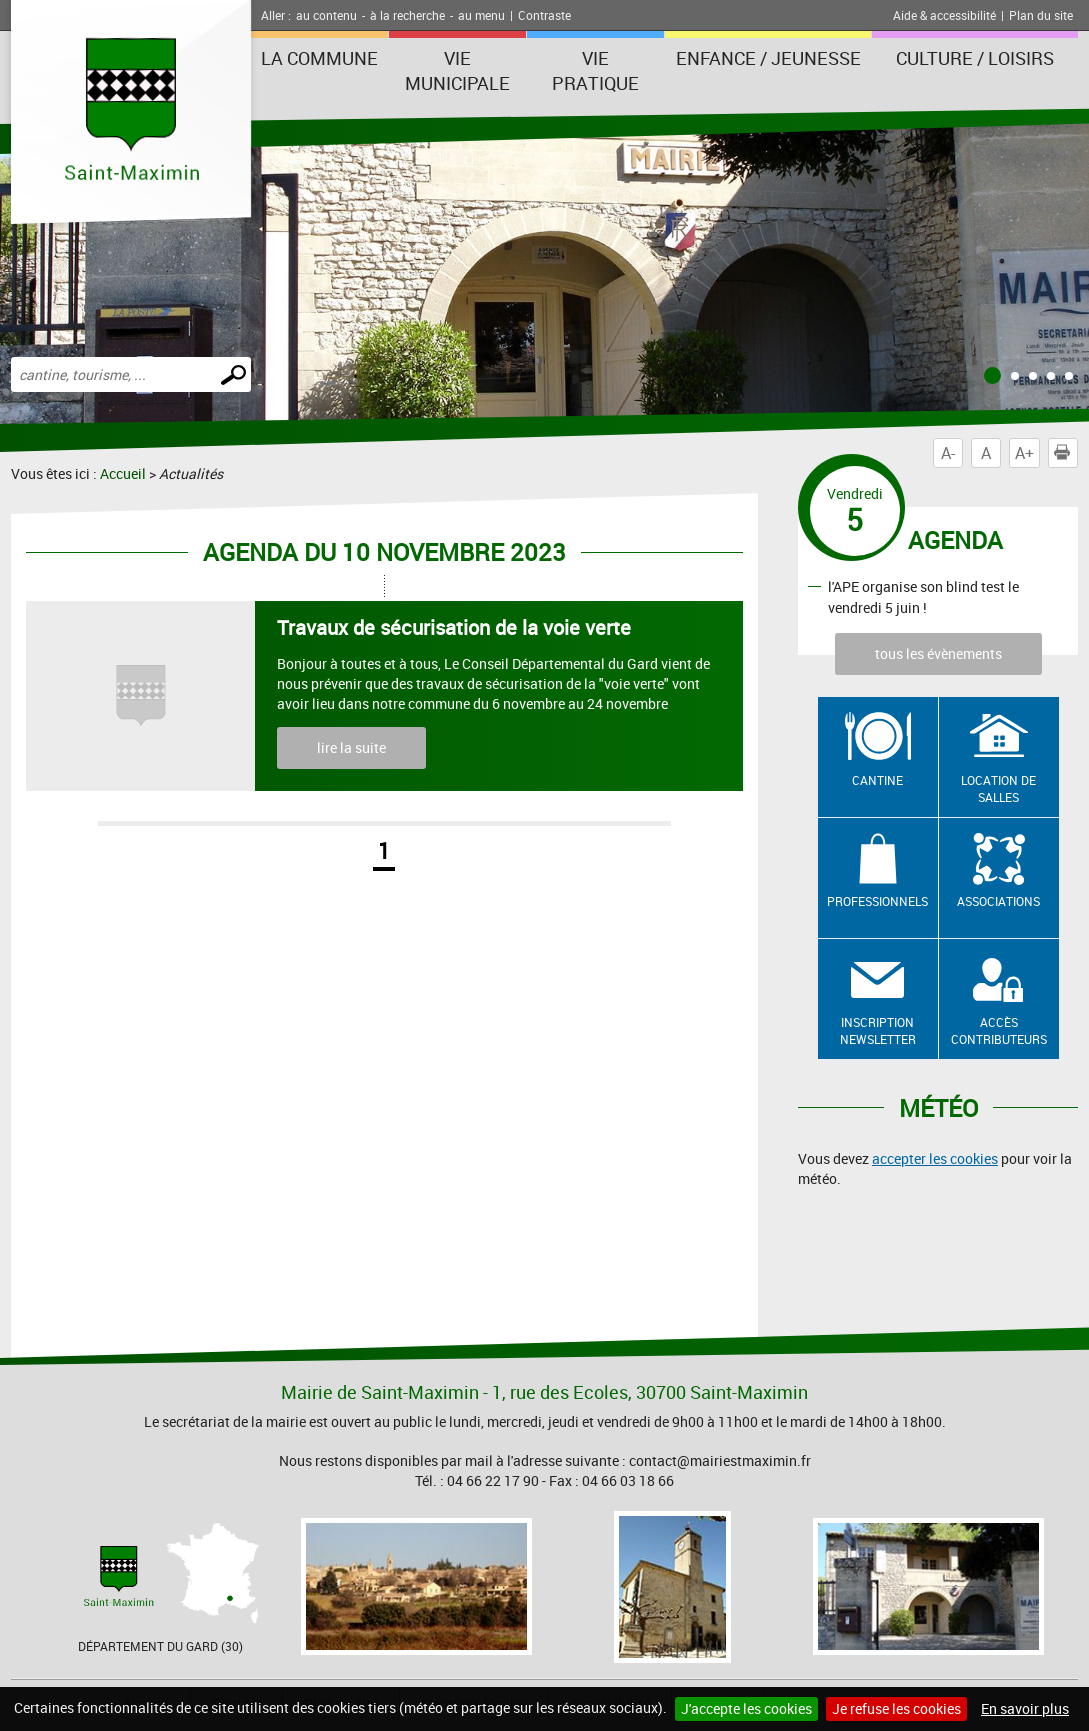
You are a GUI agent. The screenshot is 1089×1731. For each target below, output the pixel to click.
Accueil (123, 473)
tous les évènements (938, 653)
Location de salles (998, 788)
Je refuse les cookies (896, 1708)
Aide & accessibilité (944, 15)
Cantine (877, 780)
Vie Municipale (457, 70)
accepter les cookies (935, 1158)
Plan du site (1041, 15)
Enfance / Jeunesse (768, 58)
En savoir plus (1025, 1708)
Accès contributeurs (999, 1030)
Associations (998, 901)
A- (948, 453)
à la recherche (407, 15)
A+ (1024, 453)
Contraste (544, 15)
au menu (481, 15)
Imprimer (1066, 453)
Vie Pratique (595, 70)
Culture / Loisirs (975, 58)
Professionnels (877, 901)
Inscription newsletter (878, 1030)
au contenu (326, 15)
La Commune (319, 58)
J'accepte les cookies (746, 1708)
